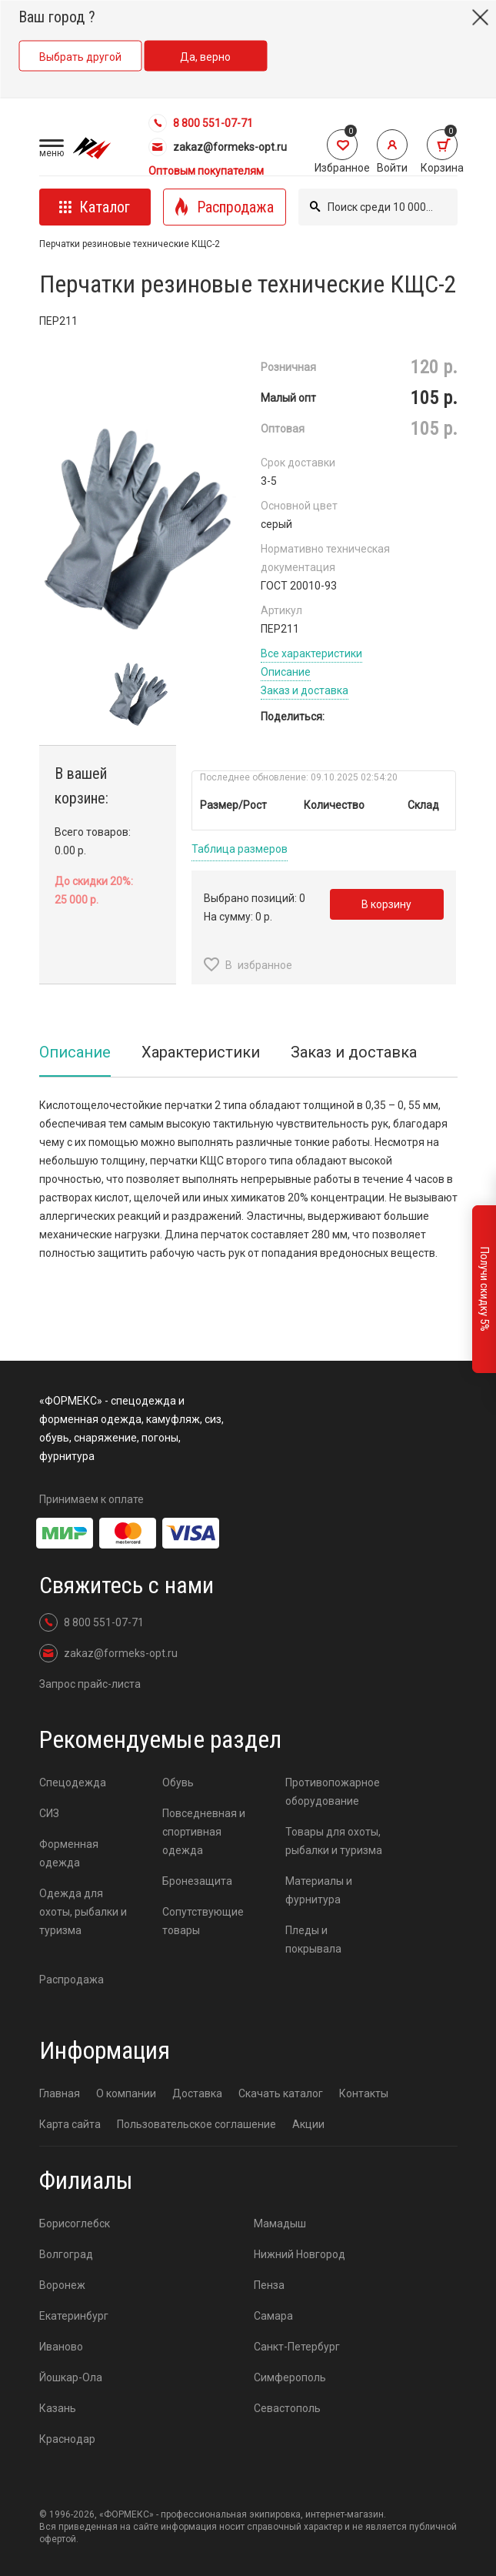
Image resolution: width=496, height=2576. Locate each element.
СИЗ (49, 1813)
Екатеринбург (73, 2316)
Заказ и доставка (304, 690)
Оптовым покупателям (206, 171)
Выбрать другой (80, 57)
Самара (273, 2316)
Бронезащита (197, 1881)
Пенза (269, 2285)
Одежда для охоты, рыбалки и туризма (83, 1911)
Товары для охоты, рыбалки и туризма (333, 1841)
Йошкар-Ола (70, 2377)
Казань (57, 2408)
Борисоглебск (74, 2223)
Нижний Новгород (299, 2254)
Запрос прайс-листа (90, 1684)
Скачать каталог (280, 2093)
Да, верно (205, 57)
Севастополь (287, 2408)
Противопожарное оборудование (332, 1791)
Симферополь (290, 2377)
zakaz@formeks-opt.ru (217, 147)
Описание (286, 672)
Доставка (197, 2093)
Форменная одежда (68, 1853)
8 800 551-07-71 (200, 123)
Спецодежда (72, 1782)
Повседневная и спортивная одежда (203, 1831)
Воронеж (62, 2285)
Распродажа (71, 1979)
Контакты (363, 2093)
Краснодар (67, 2439)
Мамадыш (280, 2223)
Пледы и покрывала (313, 1939)
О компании (126, 2093)
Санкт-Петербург (297, 2346)
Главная (59, 2093)
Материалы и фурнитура (318, 1890)
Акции (308, 2124)
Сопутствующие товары (203, 1921)
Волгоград (66, 2254)
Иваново (61, 2346)
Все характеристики (311, 653)
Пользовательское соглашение (196, 2124)
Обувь (178, 1782)
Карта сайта (70, 2124)
